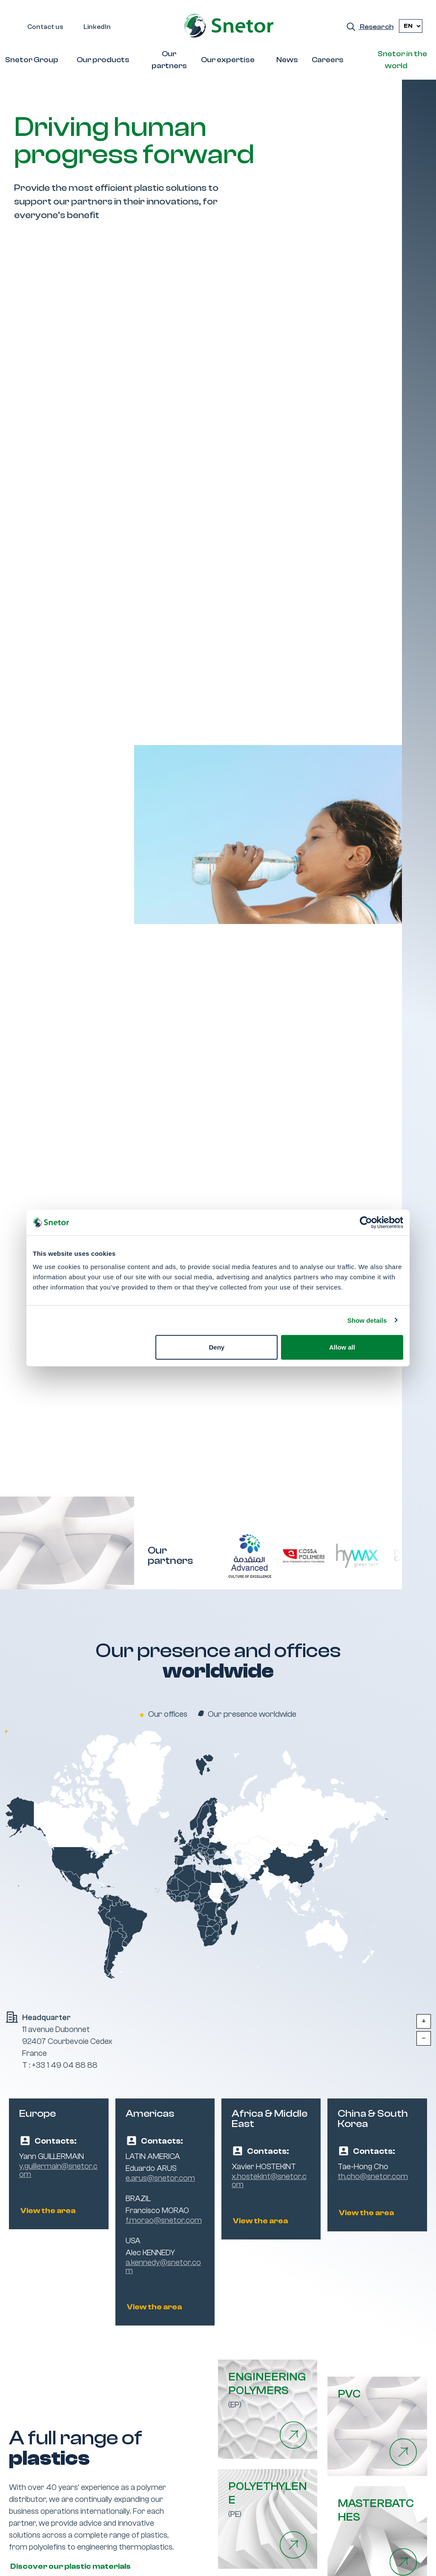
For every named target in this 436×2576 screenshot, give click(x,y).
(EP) (267, 2389)
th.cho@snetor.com (373, 2177)
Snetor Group (31, 59)
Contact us (45, 27)
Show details (367, 1320)
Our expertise (228, 59)
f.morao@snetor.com (164, 2220)
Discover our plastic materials (70, 2566)
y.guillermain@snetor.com (58, 2170)
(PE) (267, 2499)
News (287, 59)
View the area (47, 2210)
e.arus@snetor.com (160, 2178)
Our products (103, 59)
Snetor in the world (402, 59)
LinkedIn (97, 27)
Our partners (169, 59)
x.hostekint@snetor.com (269, 2181)
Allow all (342, 1347)
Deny (217, 1347)
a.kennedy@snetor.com (163, 2267)
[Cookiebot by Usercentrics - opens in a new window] (366, 1222)
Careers (328, 59)
